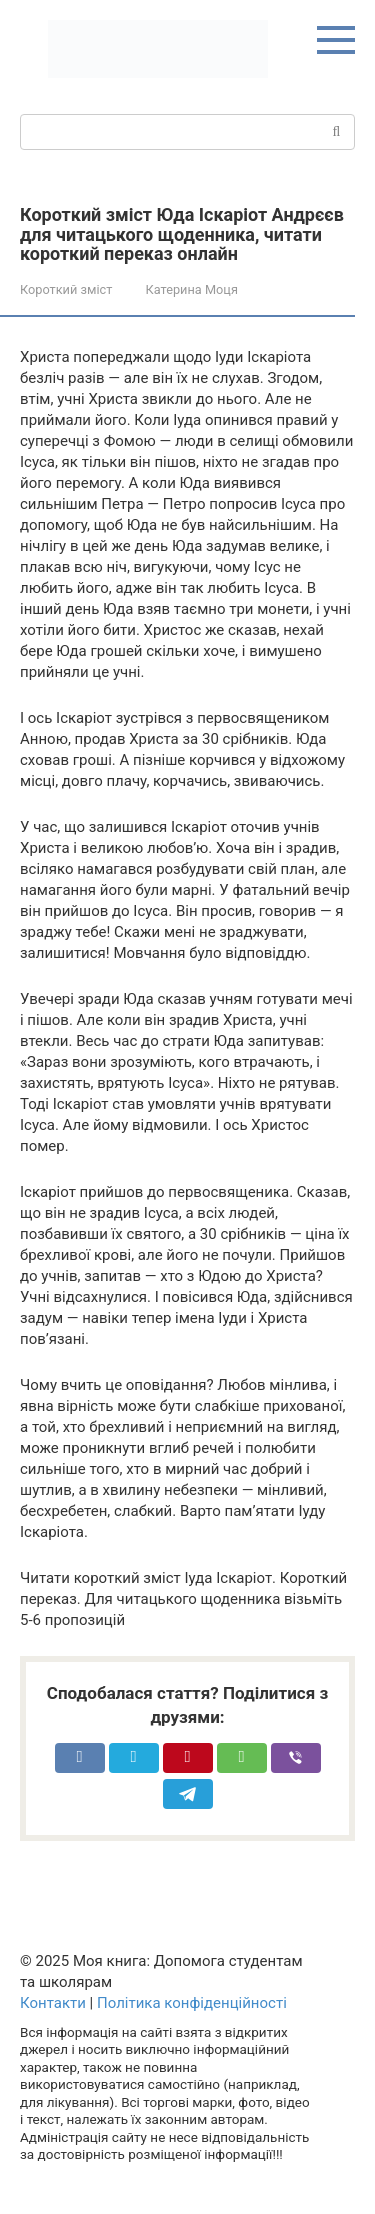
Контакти (53, 2003)
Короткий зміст (66, 289)
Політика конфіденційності (192, 2003)
